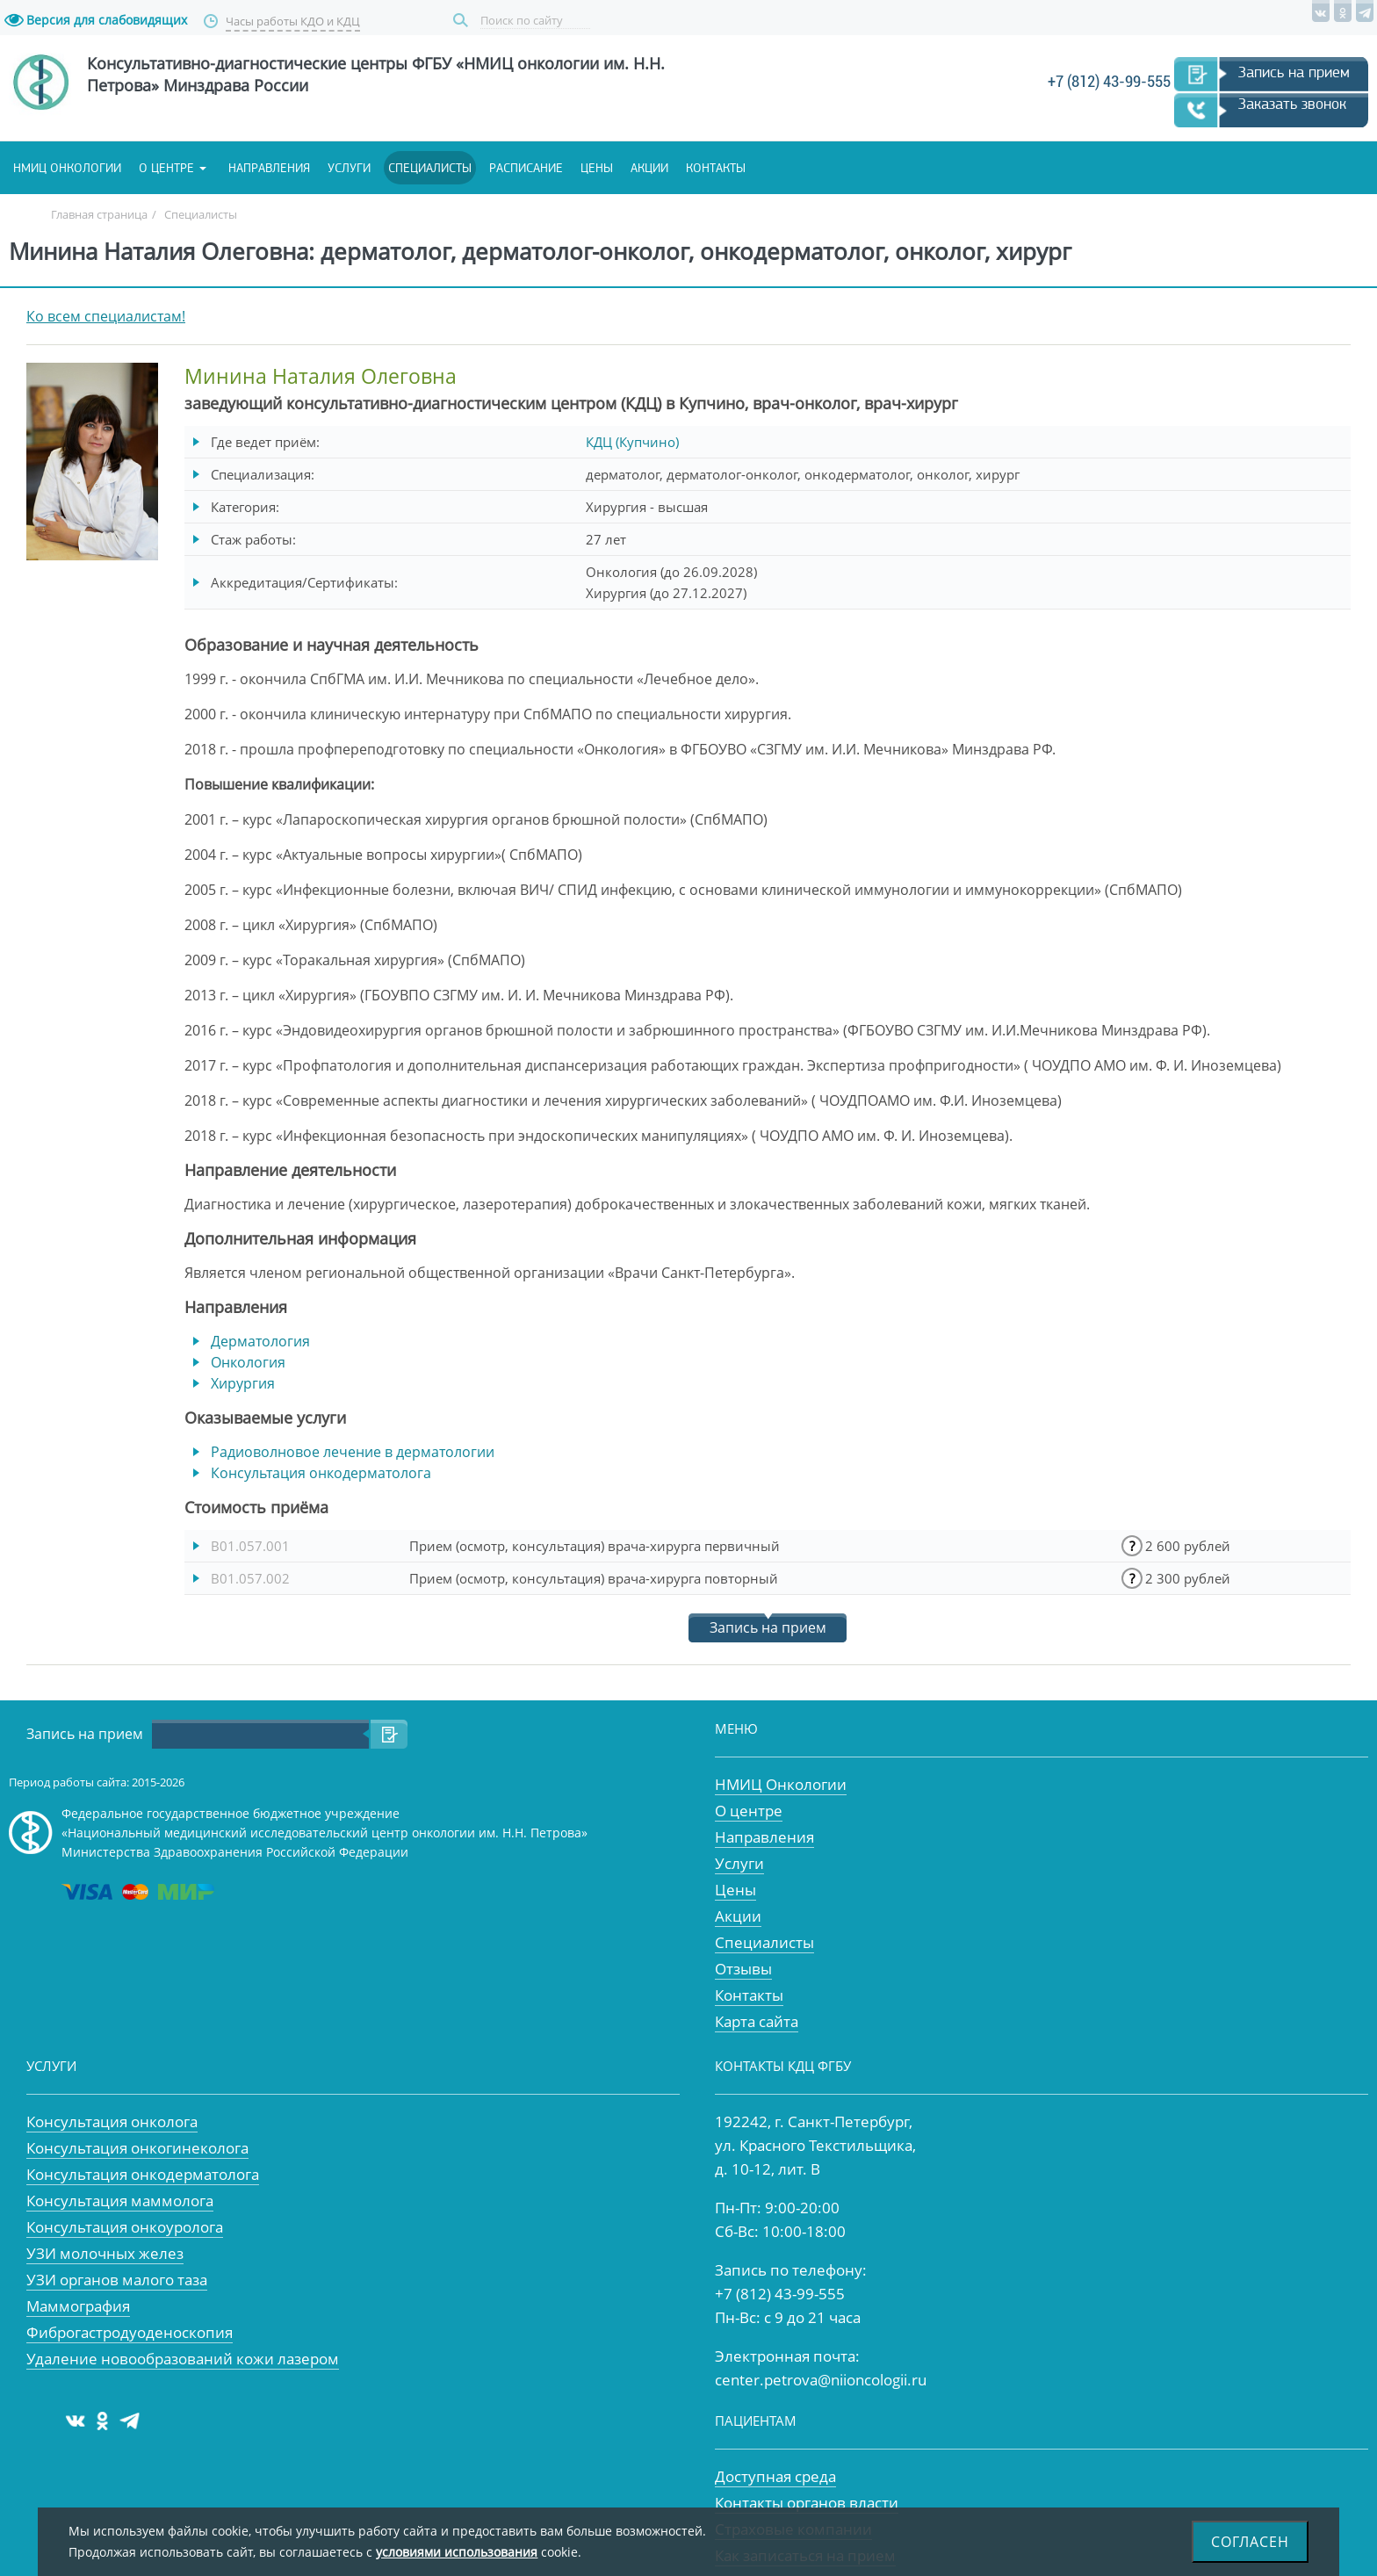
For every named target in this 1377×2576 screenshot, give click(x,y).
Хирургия (243, 1383)
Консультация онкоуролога (124, 2227)
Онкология (248, 1362)
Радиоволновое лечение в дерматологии (352, 1451)
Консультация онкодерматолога (321, 1473)
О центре (166, 168)
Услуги (349, 168)
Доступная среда (775, 2476)
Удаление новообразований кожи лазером (182, 2359)
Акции (649, 168)
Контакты (716, 168)
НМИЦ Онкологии (781, 1784)
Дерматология (260, 1341)
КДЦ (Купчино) (632, 442)
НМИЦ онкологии (67, 168)
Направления (269, 168)
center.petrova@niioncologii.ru (820, 2380)
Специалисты (430, 168)
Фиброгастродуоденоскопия (129, 2332)
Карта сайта (756, 2021)
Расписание (526, 168)
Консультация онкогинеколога (137, 2148)
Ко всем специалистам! (105, 316)
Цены (596, 168)
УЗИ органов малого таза (116, 2279)
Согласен (1250, 2541)
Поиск (462, 20)
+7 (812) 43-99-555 (1109, 81)
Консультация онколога (112, 2121)
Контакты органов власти (806, 2503)
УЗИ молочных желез (105, 2253)
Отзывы (743, 1969)
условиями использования (456, 2552)
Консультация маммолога (119, 2200)
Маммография (78, 2306)
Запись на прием (1294, 72)
